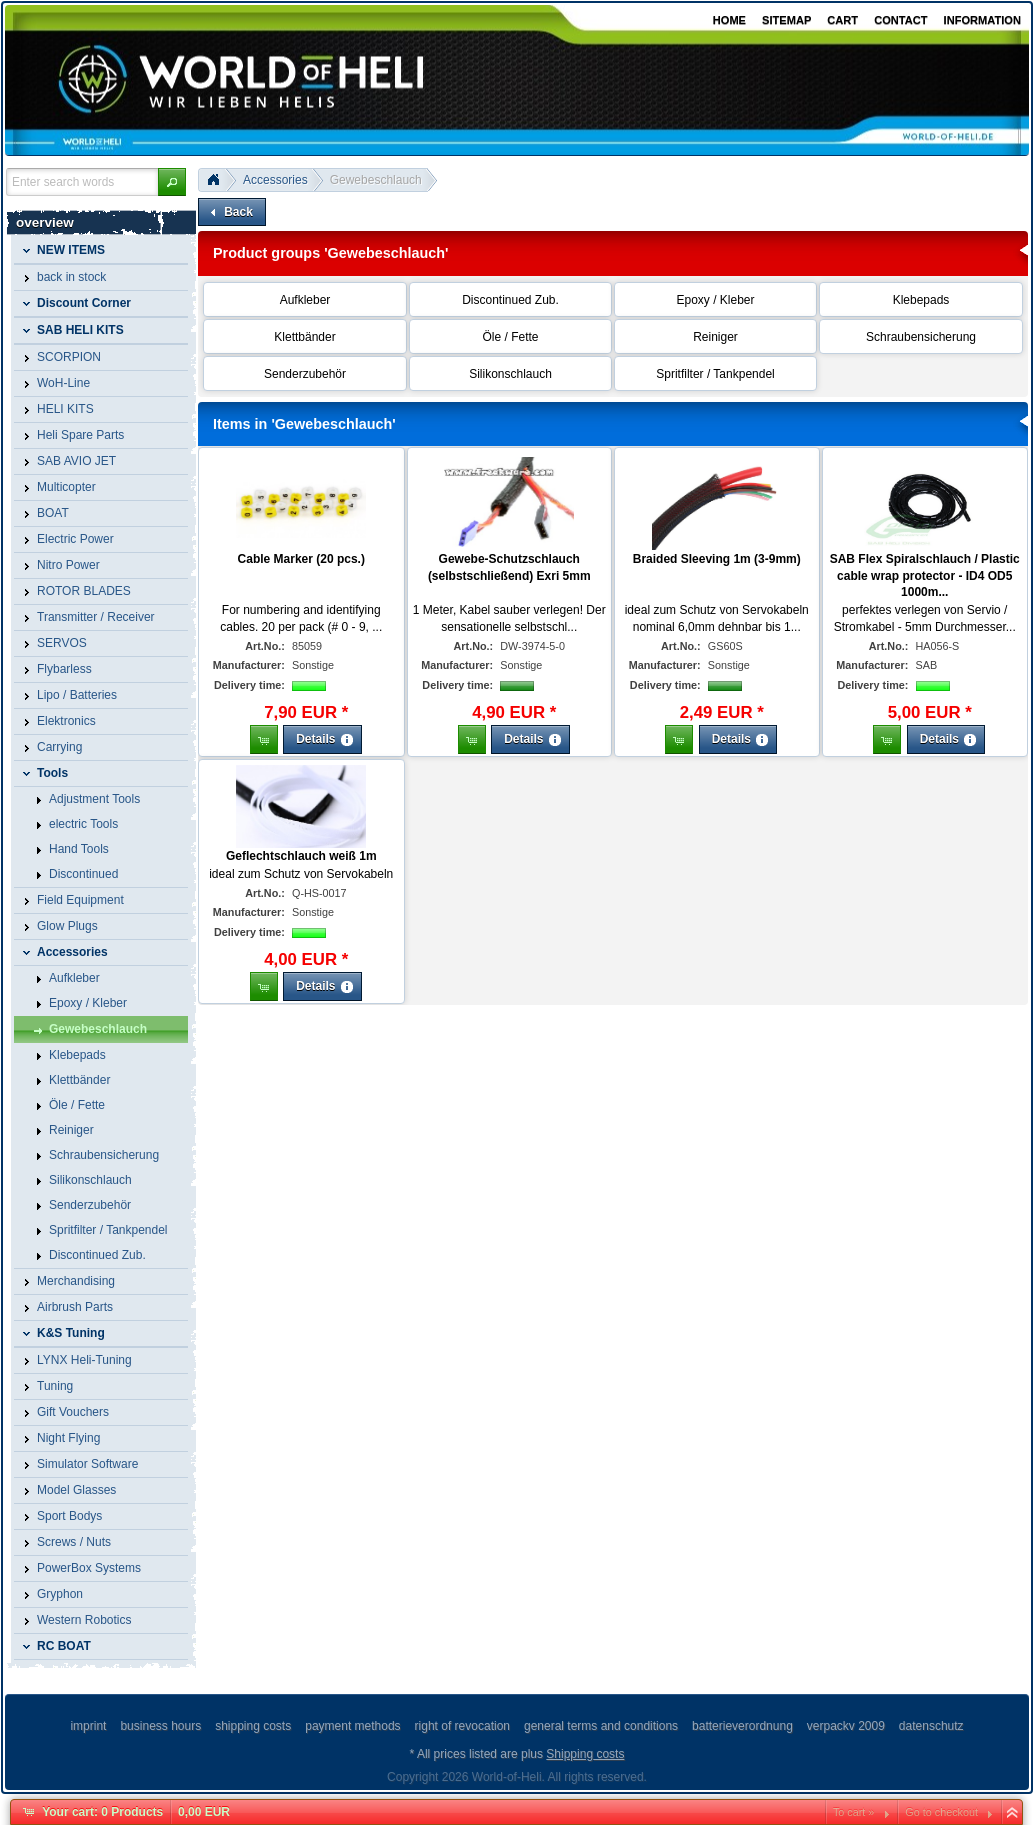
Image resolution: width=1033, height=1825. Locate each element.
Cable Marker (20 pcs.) (301, 559)
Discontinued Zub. (510, 300)
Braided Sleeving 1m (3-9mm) (717, 559)
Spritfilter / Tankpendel (715, 374)
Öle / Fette (510, 337)
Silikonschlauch (510, 374)
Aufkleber (305, 300)
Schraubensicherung (921, 337)
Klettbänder (304, 337)
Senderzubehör (305, 374)
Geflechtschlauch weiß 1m (301, 856)
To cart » (853, 1812)
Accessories (275, 180)
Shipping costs (585, 1754)
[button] (172, 182)
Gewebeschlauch (376, 180)
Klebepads (921, 300)
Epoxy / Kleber (715, 300)
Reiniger (715, 337)
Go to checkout (941, 1812)
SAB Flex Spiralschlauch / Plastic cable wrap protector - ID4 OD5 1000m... (925, 576)
